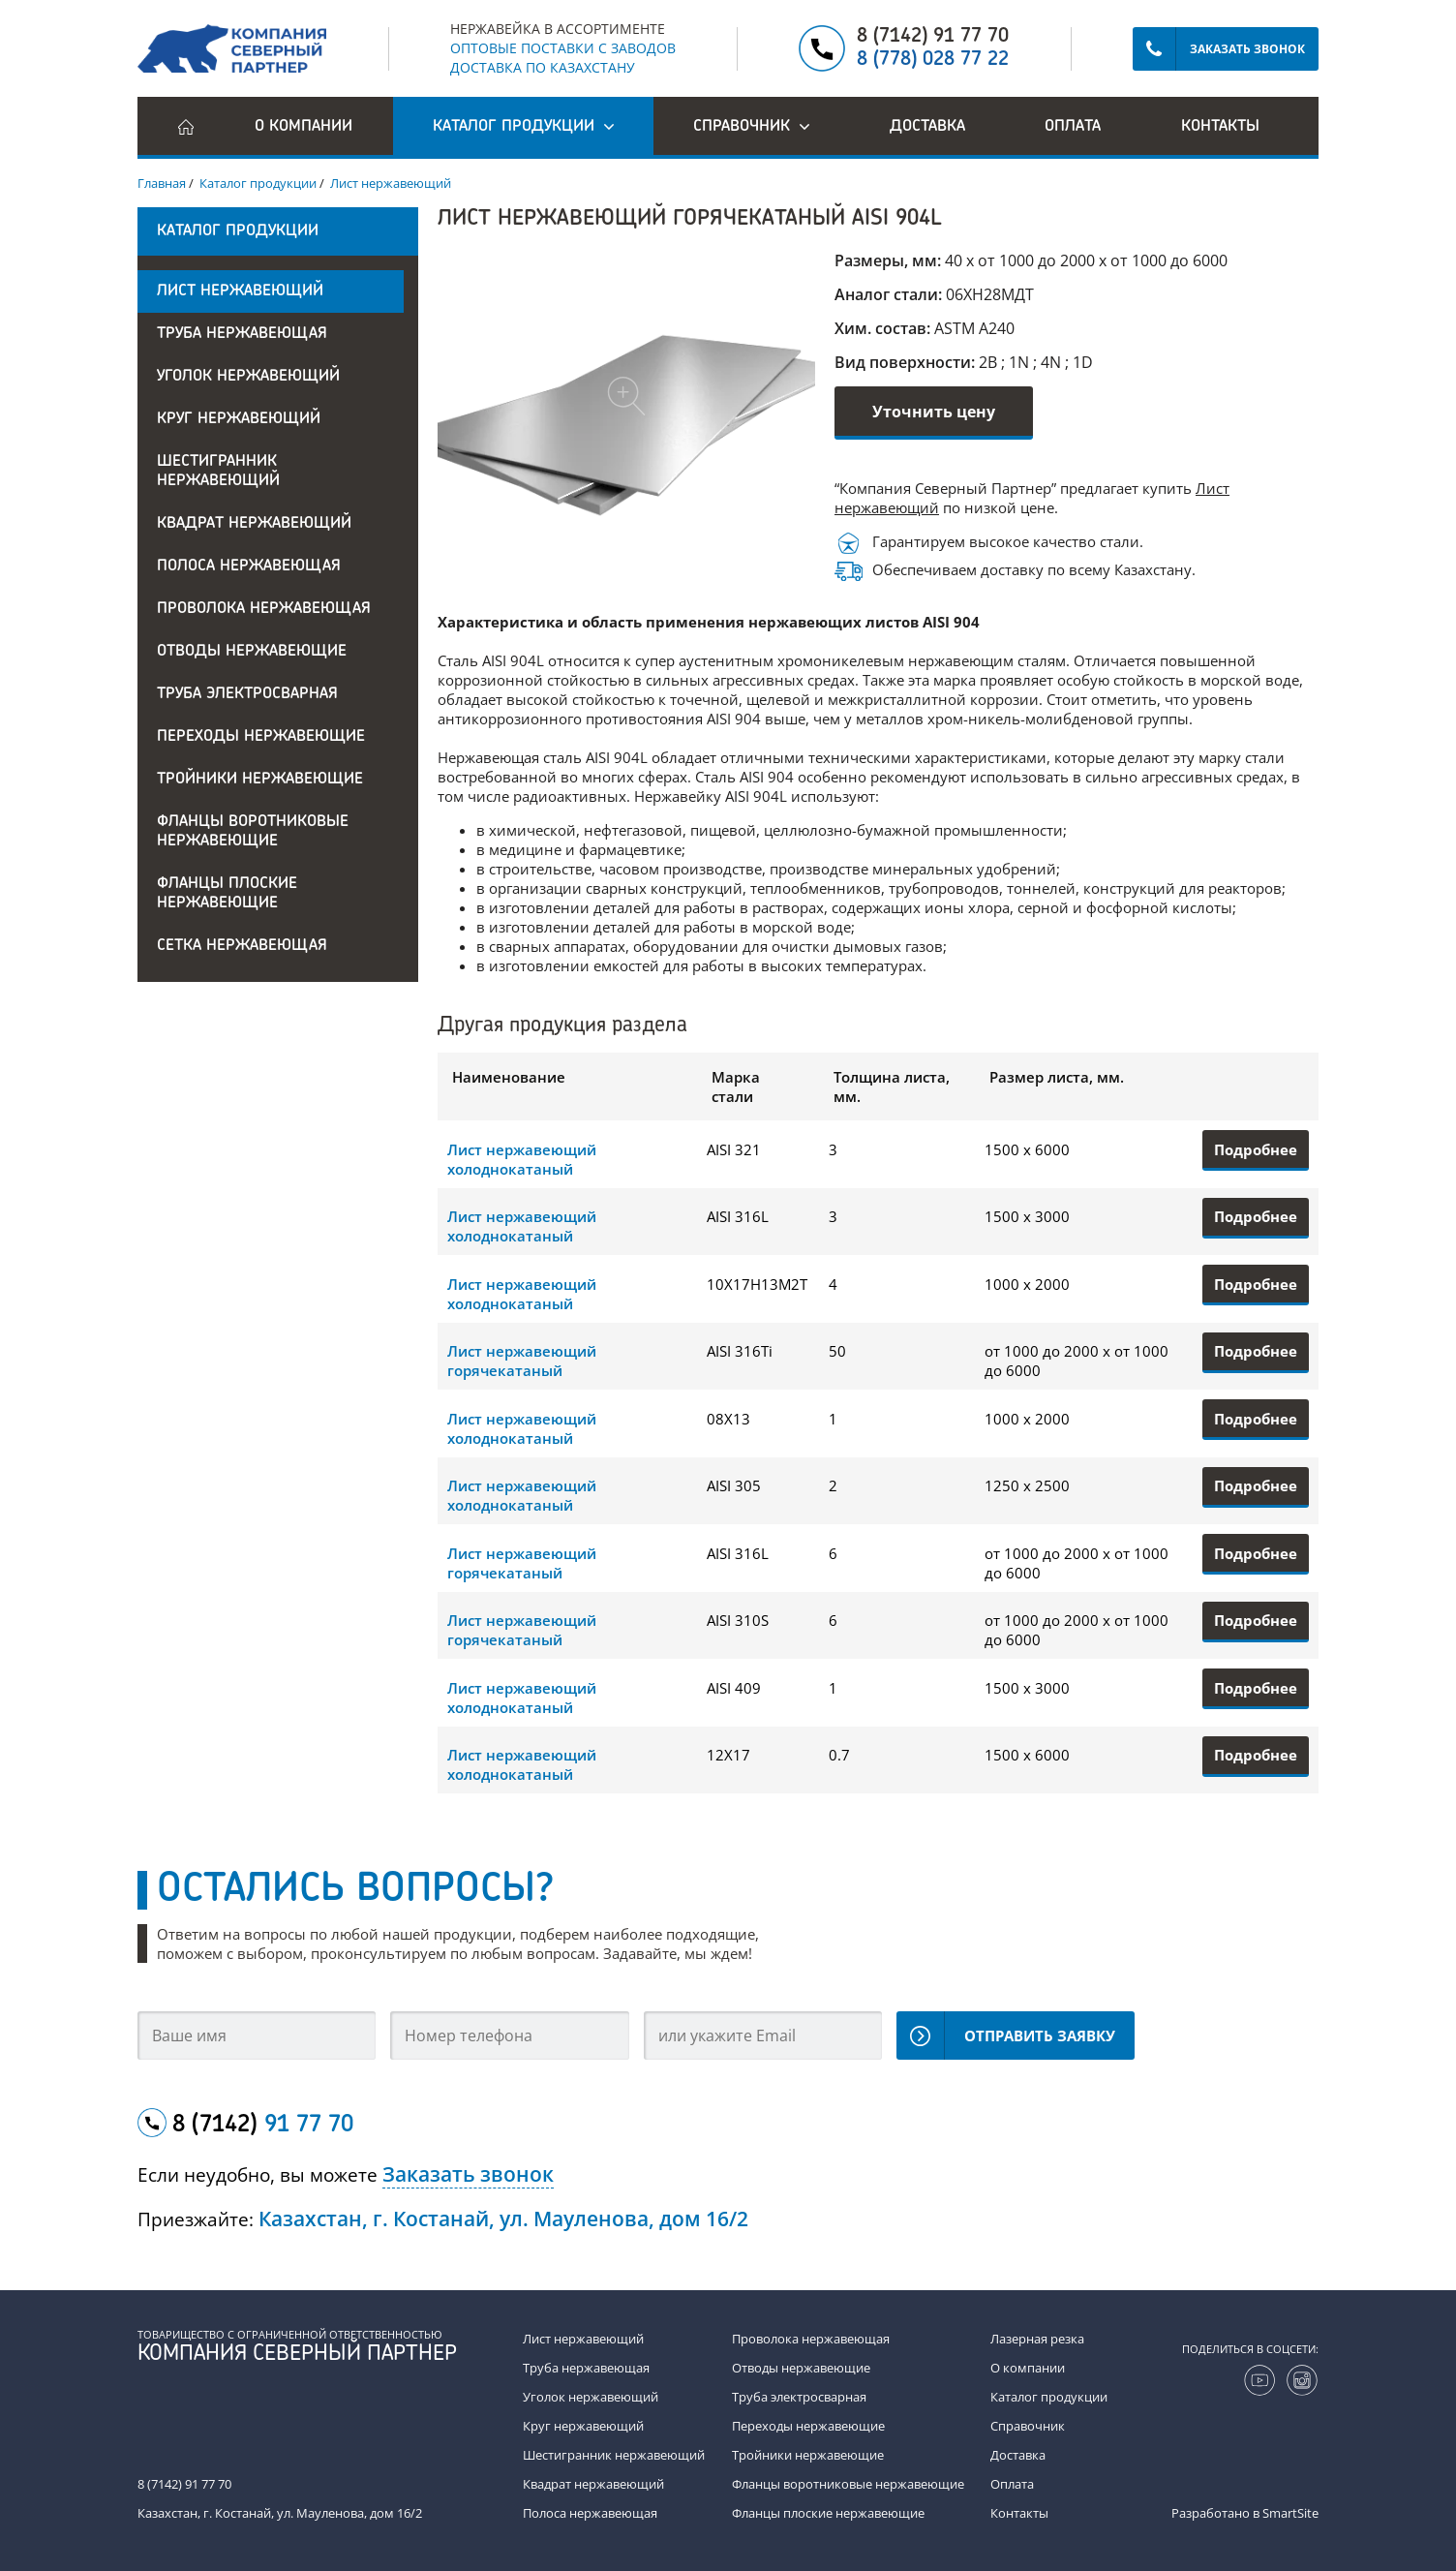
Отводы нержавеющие (252, 651)
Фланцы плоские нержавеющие (227, 893)
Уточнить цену (933, 411)
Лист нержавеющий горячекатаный (521, 1360)
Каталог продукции (1048, 2396)
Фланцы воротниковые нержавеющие (253, 831)
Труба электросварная (247, 694)
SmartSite (1290, 2513)
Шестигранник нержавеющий (218, 471)
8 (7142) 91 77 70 (933, 36)
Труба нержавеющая (242, 334)
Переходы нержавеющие (261, 737)
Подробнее (1255, 1149)
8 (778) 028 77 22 (933, 60)
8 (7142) (262, 2125)
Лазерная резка (1037, 2338)
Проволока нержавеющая (264, 609)
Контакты (1220, 127)
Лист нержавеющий (240, 291)
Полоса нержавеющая (249, 566)
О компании (303, 127)
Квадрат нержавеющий (254, 524)
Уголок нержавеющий (248, 376)
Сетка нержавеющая (242, 946)
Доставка (927, 127)
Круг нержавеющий (238, 419)
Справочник (1027, 2425)
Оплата (1073, 127)
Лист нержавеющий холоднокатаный (521, 1159)
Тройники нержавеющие (260, 779)
